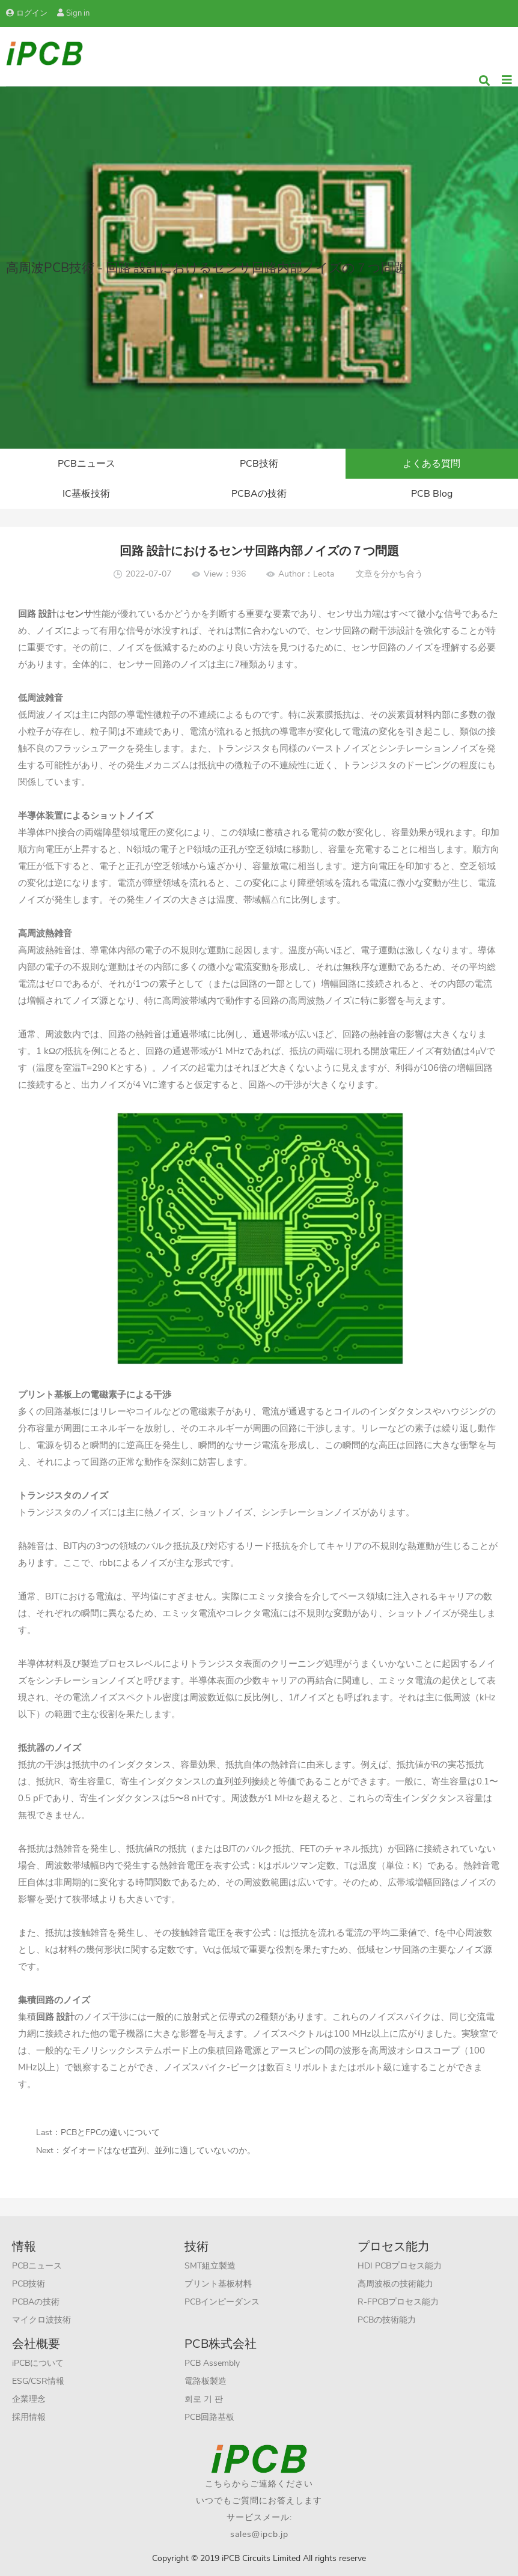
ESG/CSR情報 (38, 2381)
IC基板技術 (86, 493)
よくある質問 (431, 463)
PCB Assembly (212, 2363)
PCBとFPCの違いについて (110, 2132)
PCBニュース (86, 463)
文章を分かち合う (389, 574)
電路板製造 (205, 2381)
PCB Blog (431, 493)
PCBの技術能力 (387, 2320)
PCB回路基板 (209, 2417)
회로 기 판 (203, 2399)
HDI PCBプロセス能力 (400, 2265)
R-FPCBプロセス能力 (398, 2302)
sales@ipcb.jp (259, 2534)
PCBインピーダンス (222, 2302)
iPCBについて (38, 2363)
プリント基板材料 (218, 2284)
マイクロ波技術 (41, 2320)
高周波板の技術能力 (395, 2284)
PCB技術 (259, 463)
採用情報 (29, 2417)
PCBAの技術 (259, 493)
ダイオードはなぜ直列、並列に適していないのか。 (158, 2150)
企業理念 (29, 2399)
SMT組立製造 (210, 2265)
